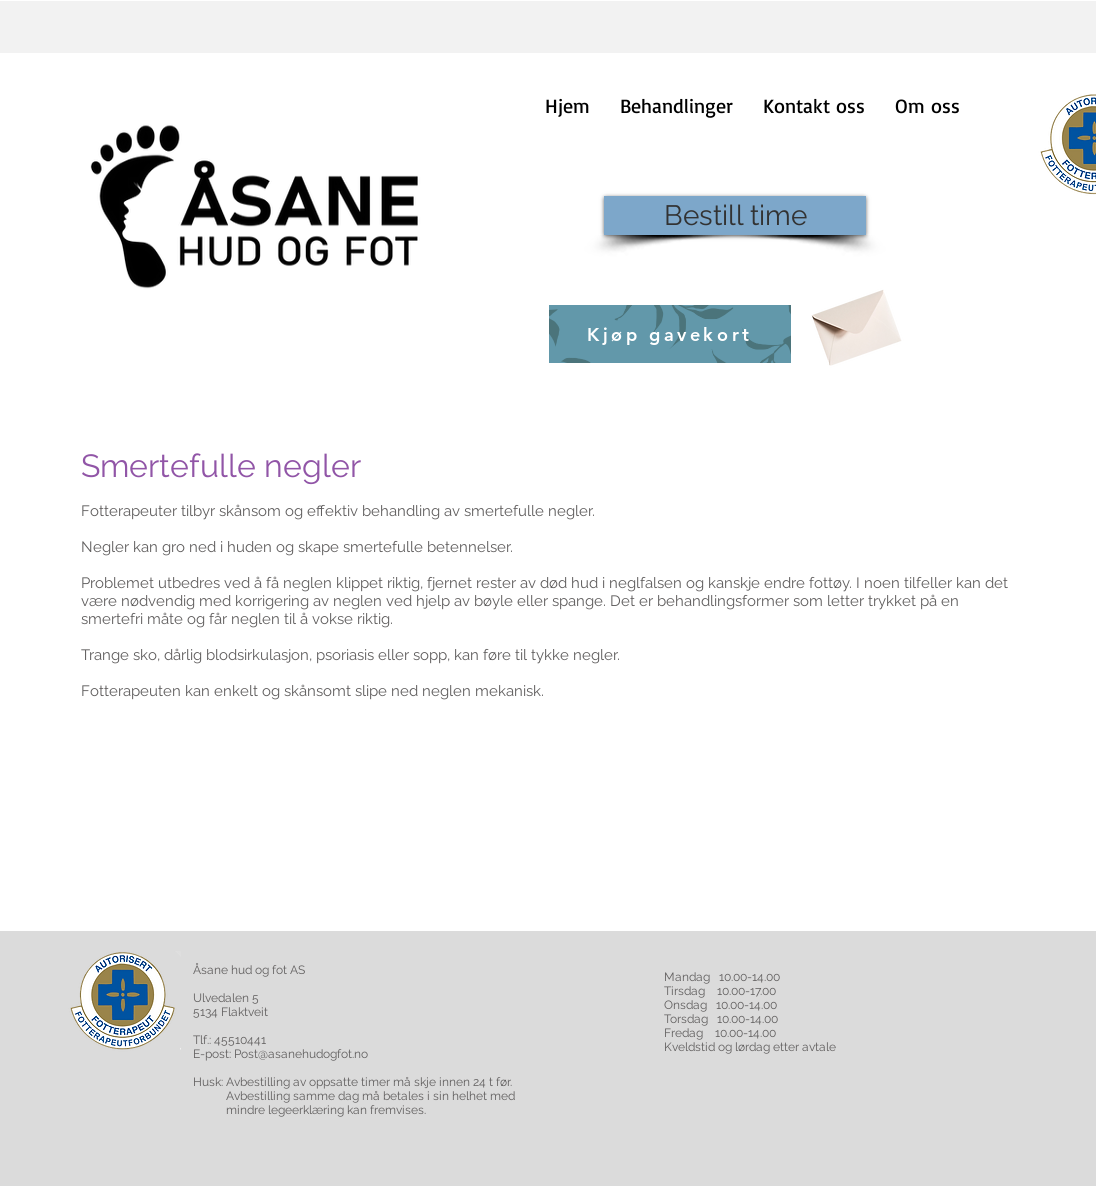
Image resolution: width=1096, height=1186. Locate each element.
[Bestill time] (735, 215)
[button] (676, 105)
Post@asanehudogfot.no (301, 1054)
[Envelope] (854, 320)
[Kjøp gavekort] (670, 334)
